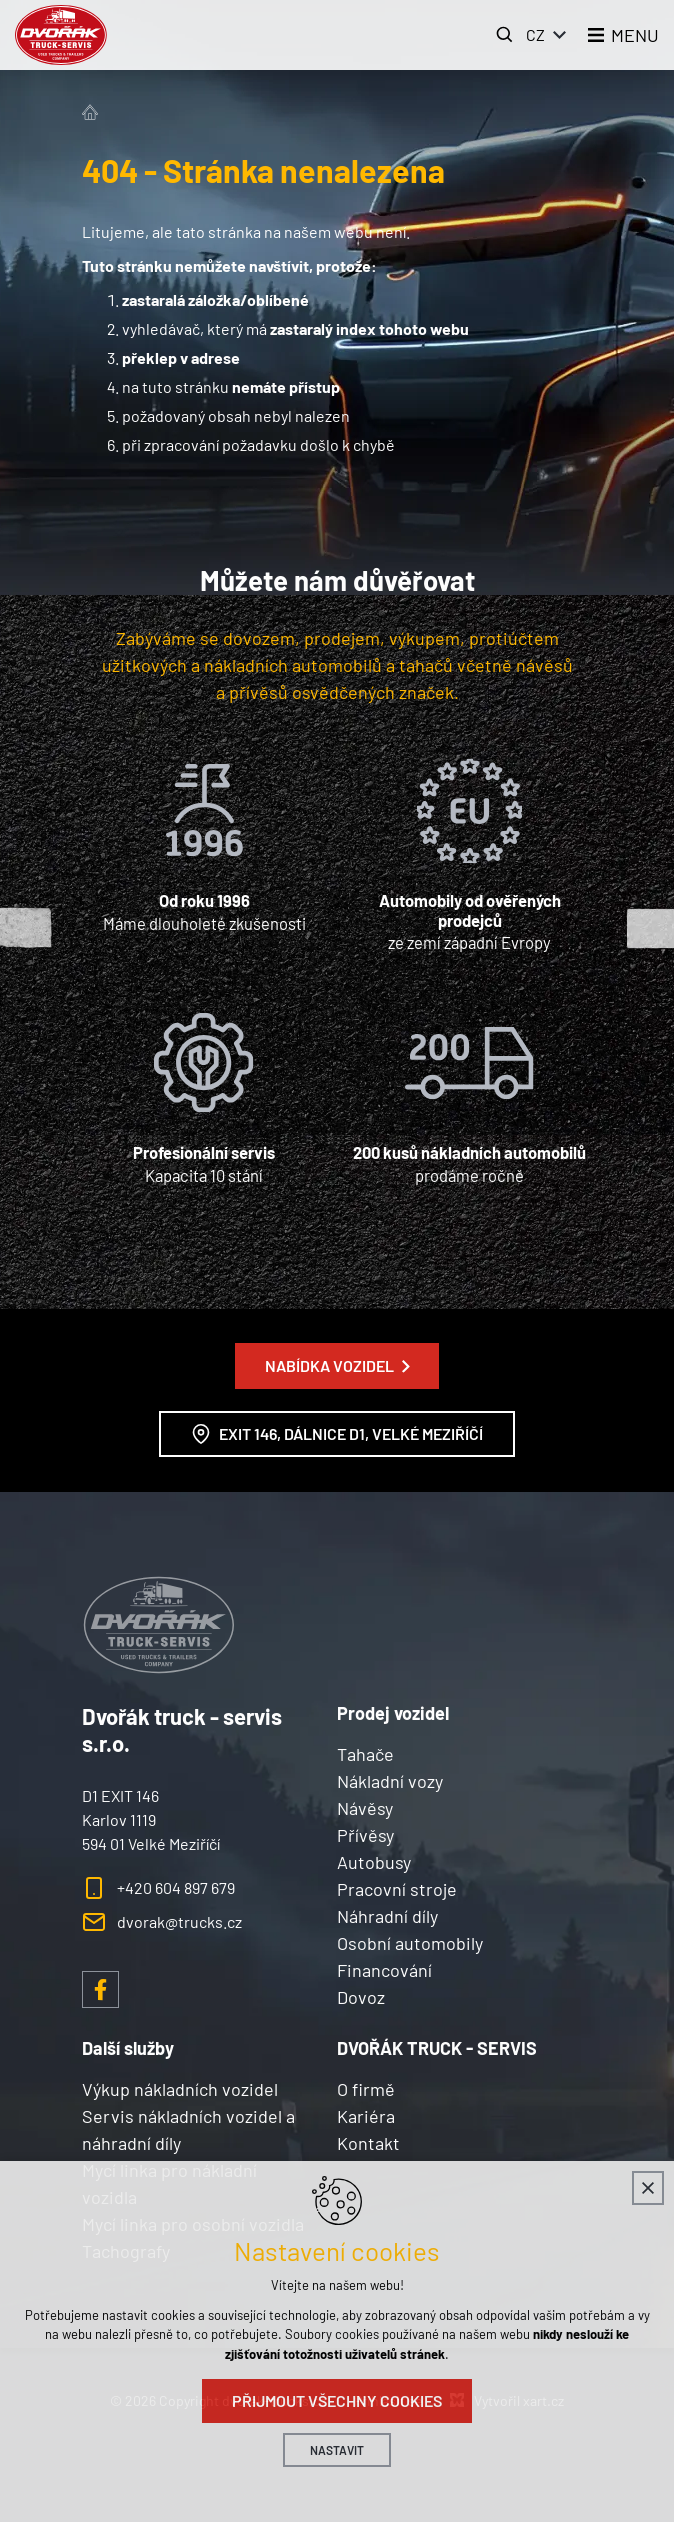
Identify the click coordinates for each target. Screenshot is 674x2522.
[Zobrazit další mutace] (560, 35)
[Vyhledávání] (505, 35)
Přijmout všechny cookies (337, 2400)
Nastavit (337, 2450)
